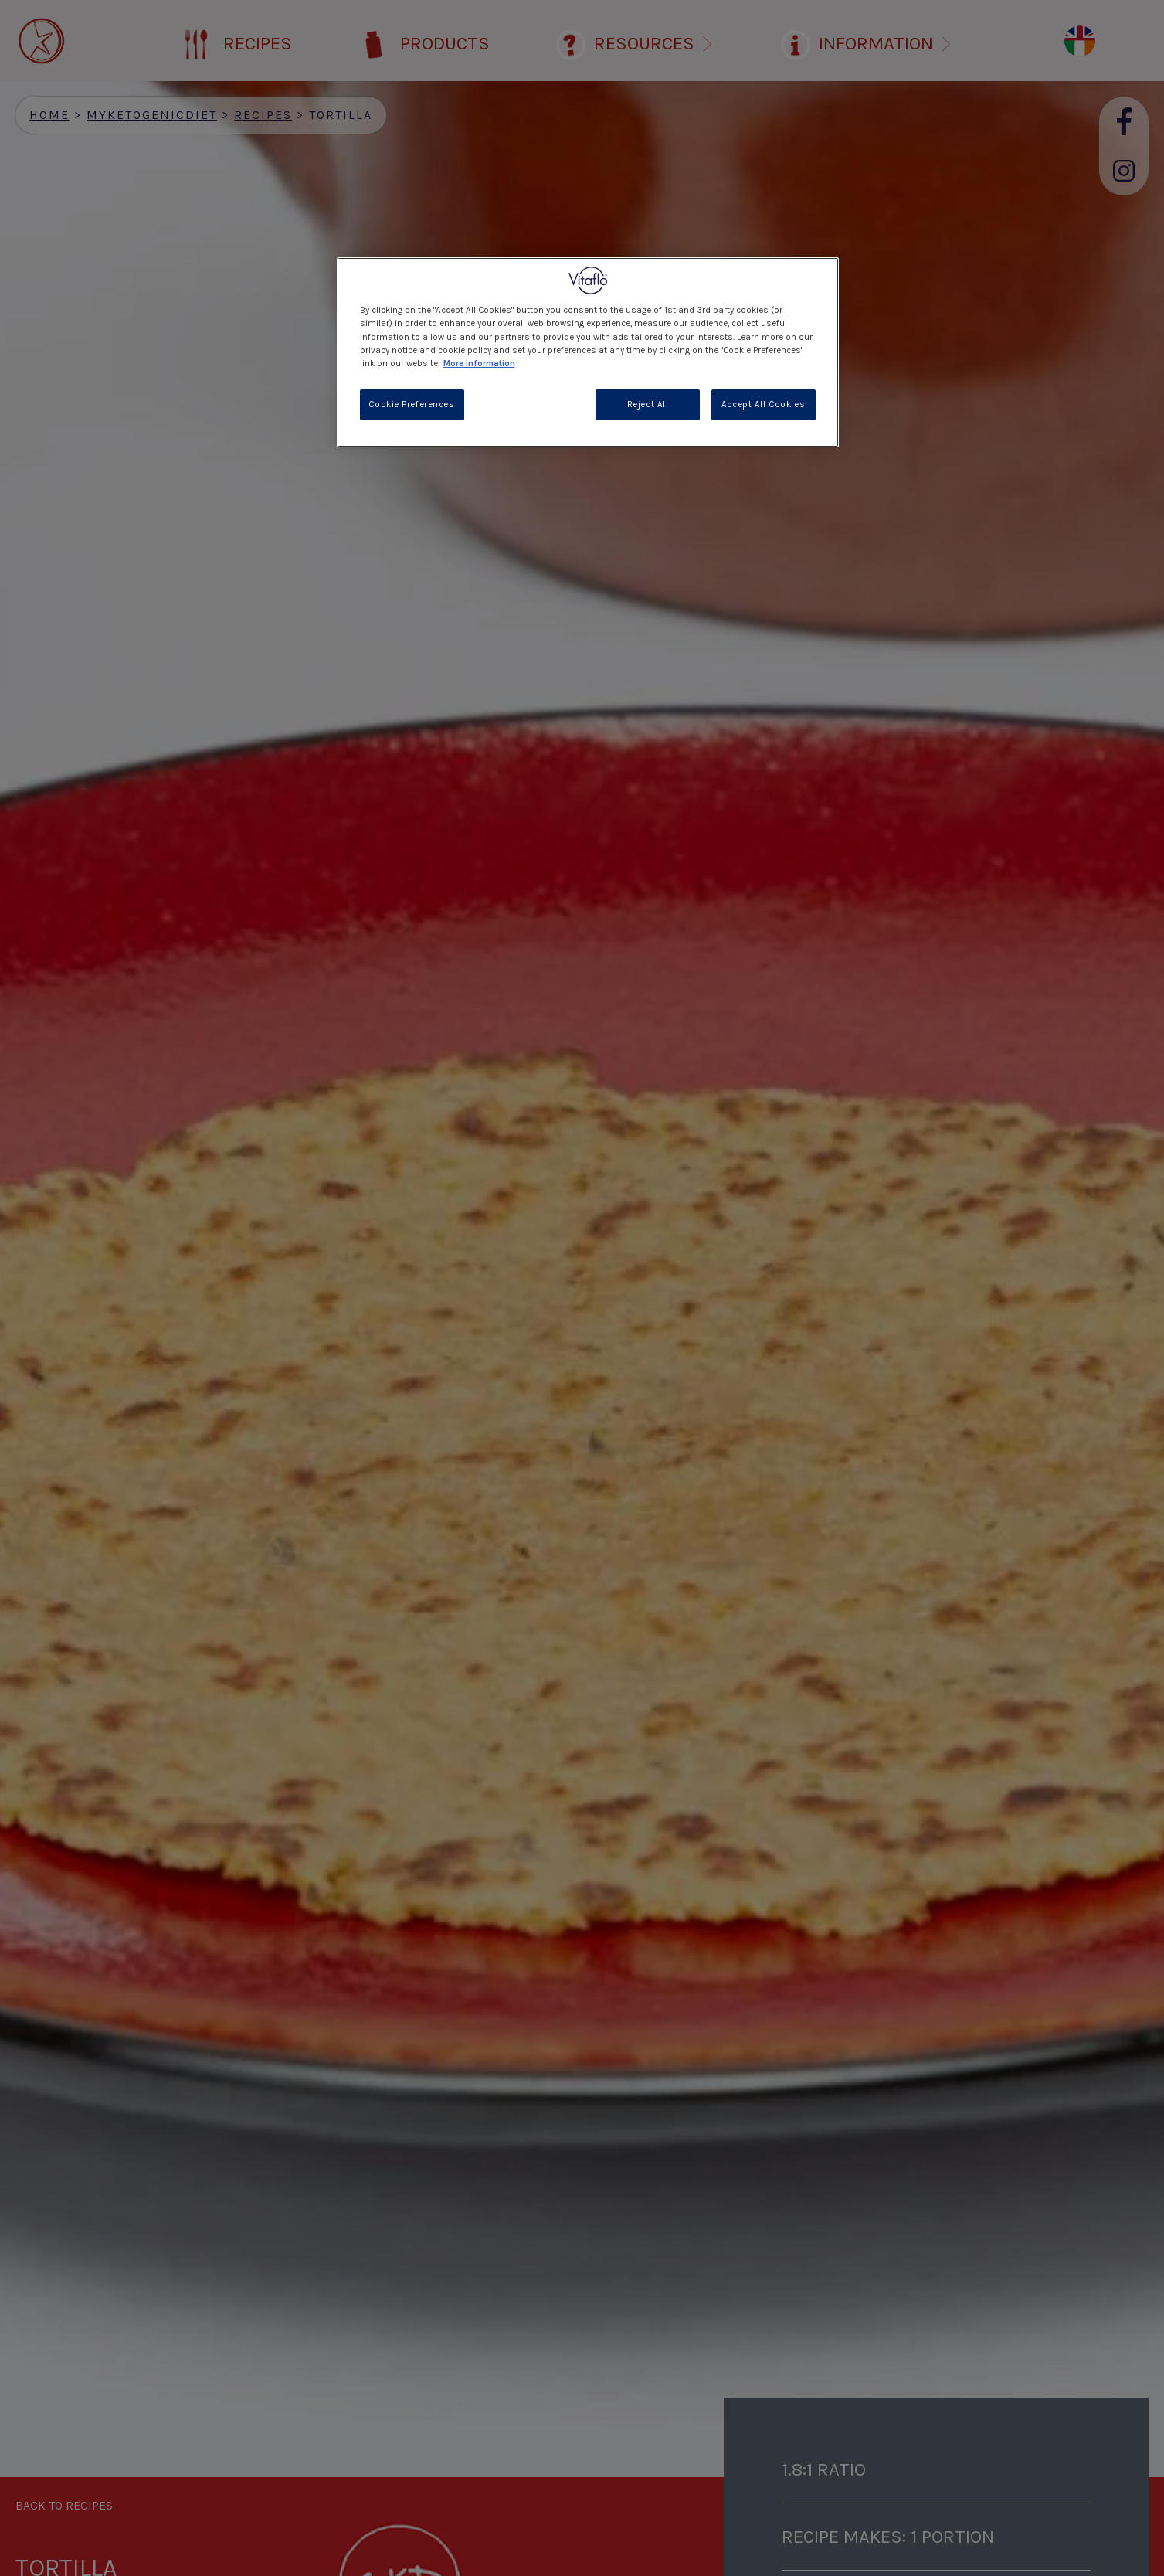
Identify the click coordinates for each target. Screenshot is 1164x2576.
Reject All (648, 404)
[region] (588, 352)
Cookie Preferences (411, 404)
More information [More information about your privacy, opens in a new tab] (479, 364)
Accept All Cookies (763, 404)
